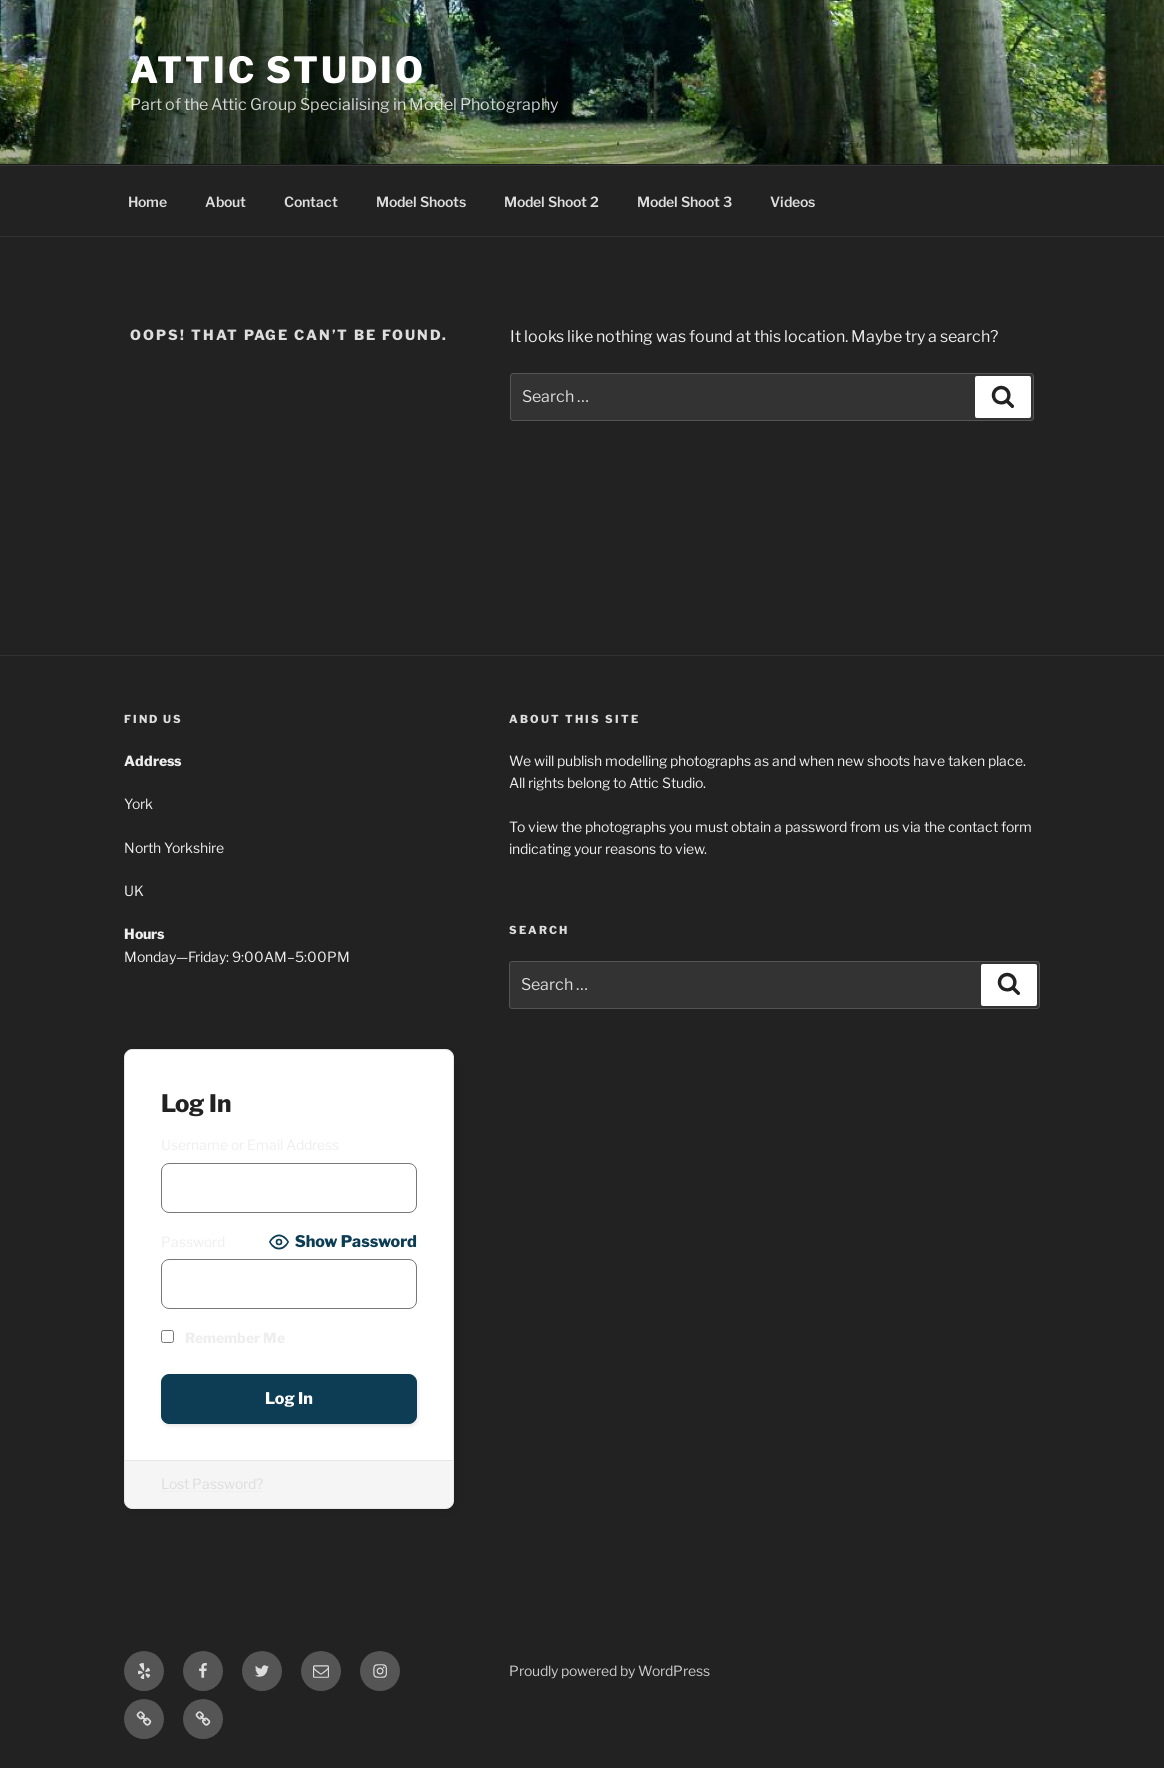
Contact (311, 201)
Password (193, 1241)
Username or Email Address (250, 1144)
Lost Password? (212, 1483)
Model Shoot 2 (551, 201)
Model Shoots (421, 201)
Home (147, 201)
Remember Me (223, 1337)
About (225, 201)
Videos (792, 201)
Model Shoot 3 (684, 201)
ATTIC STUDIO (278, 70)
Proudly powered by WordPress (609, 1670)
